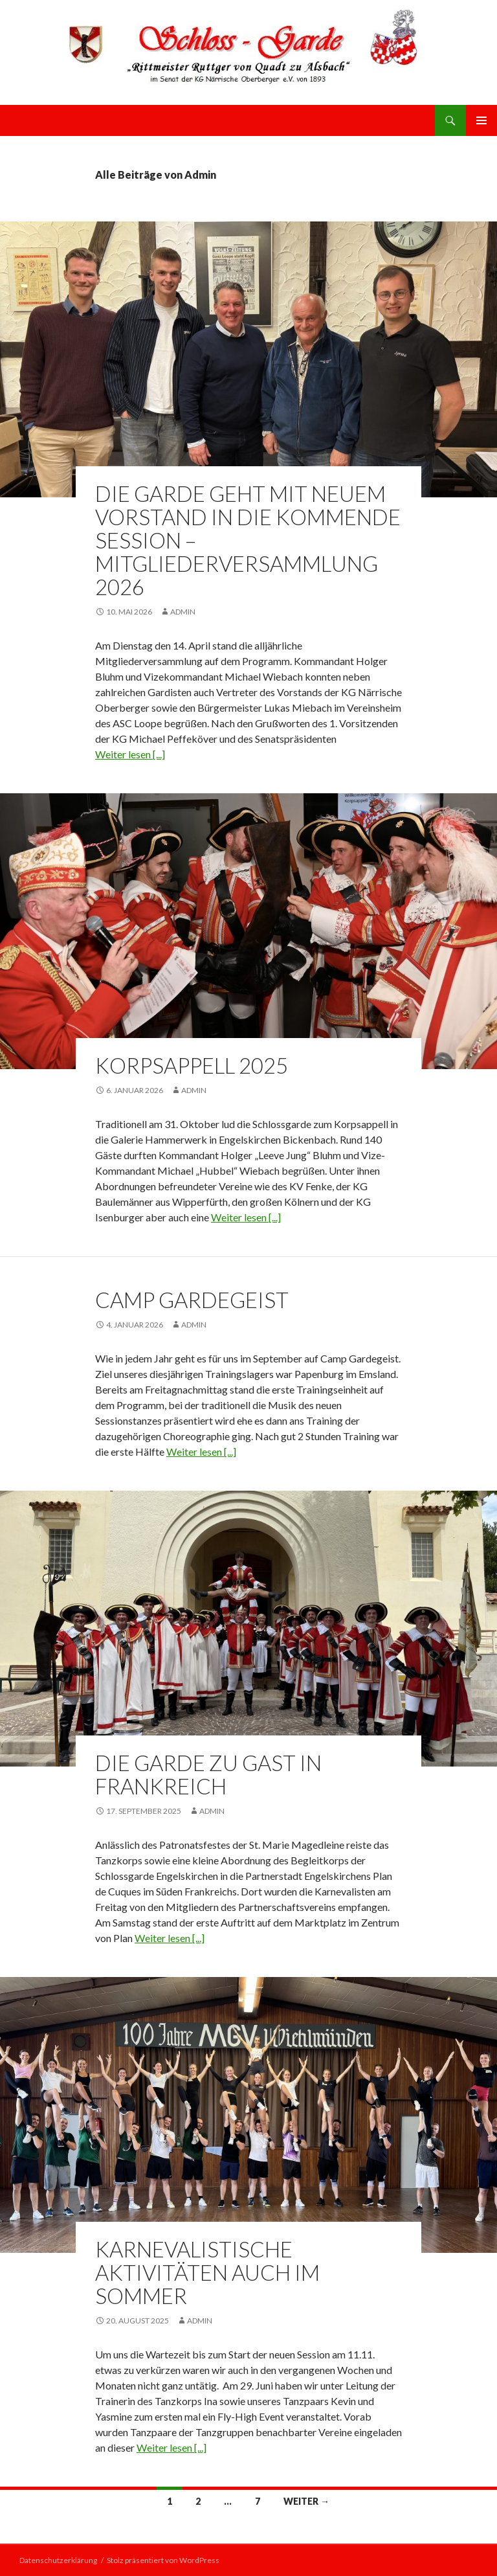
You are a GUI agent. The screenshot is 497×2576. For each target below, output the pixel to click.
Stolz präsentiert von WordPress (163, 2560)
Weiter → (306, 2501)
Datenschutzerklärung (58, 2560)
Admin (182, 611)
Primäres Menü (481, 120)
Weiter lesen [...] (130, 754)
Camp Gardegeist (192, 1300)
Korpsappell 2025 (191, 1065)
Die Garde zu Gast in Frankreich (208, 1774)
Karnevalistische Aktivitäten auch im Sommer (207, 2272)
